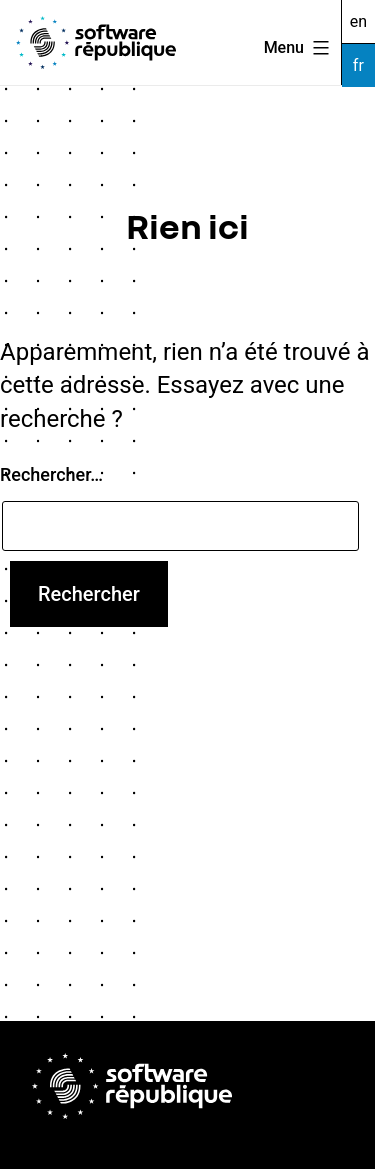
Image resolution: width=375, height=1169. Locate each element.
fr (358, 65)
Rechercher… (51, 474)
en (358, 21)
